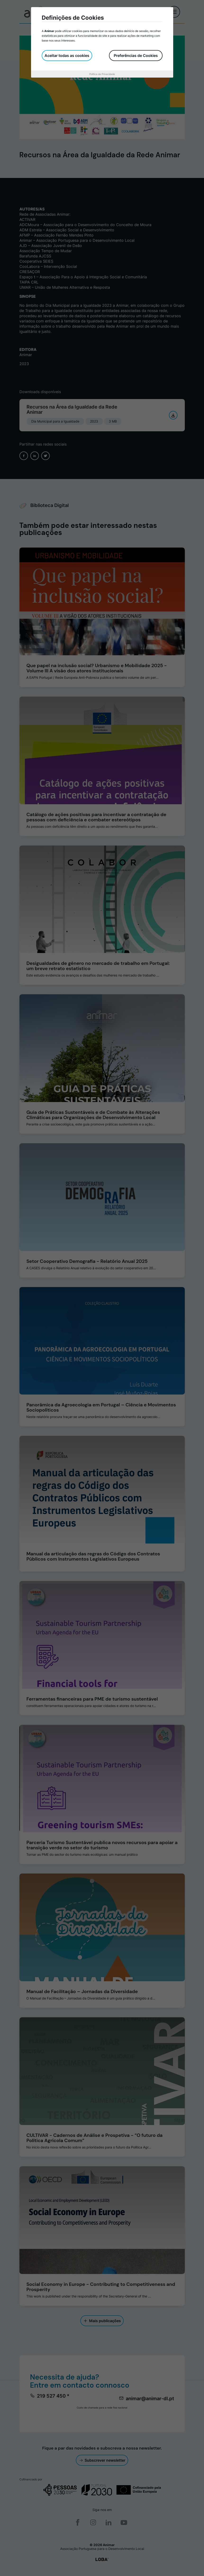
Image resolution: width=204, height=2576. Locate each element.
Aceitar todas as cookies (67, 55)
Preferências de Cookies (136, 55)
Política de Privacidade (102, 74)
